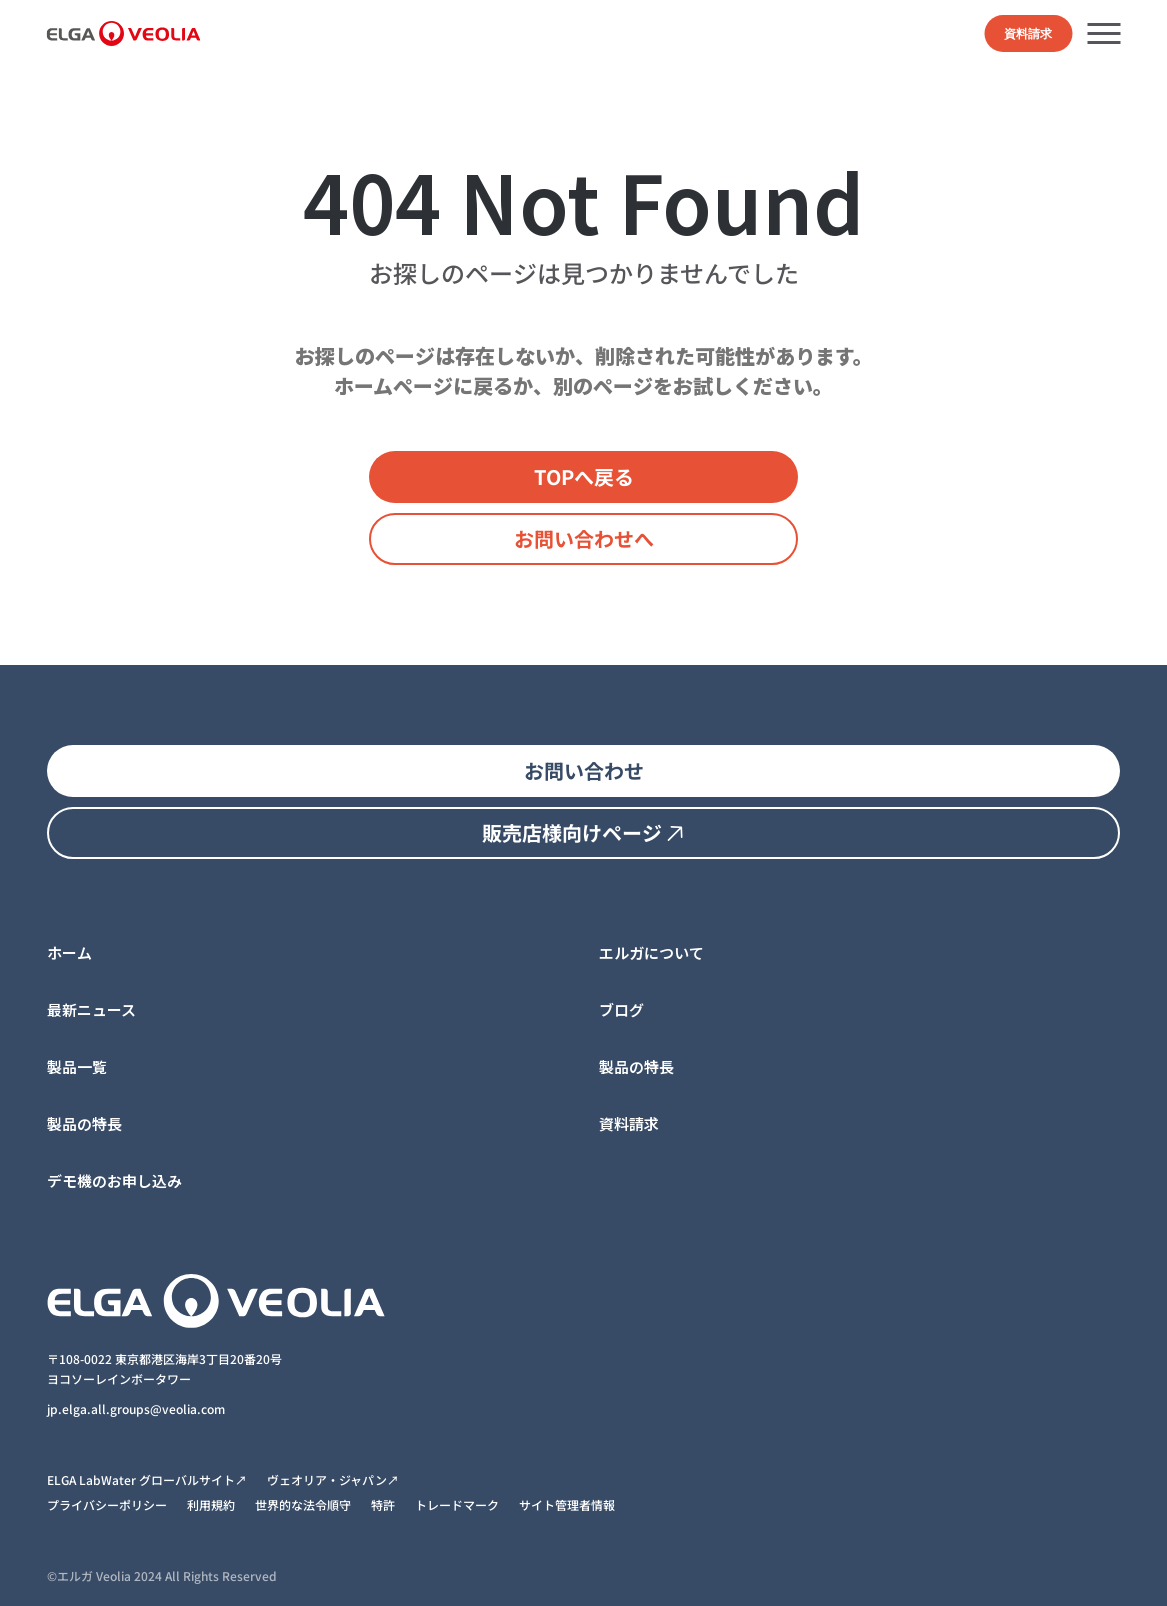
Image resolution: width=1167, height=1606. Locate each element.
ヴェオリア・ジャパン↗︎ (333, 1479)
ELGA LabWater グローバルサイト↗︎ (147, 1479)
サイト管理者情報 (567, 1504)
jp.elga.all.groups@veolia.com (137, 1408)
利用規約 (211, 1504)
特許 (383, 1504)
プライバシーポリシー (107, 1504)
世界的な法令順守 (303, 1504)
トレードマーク (457, 1504)
